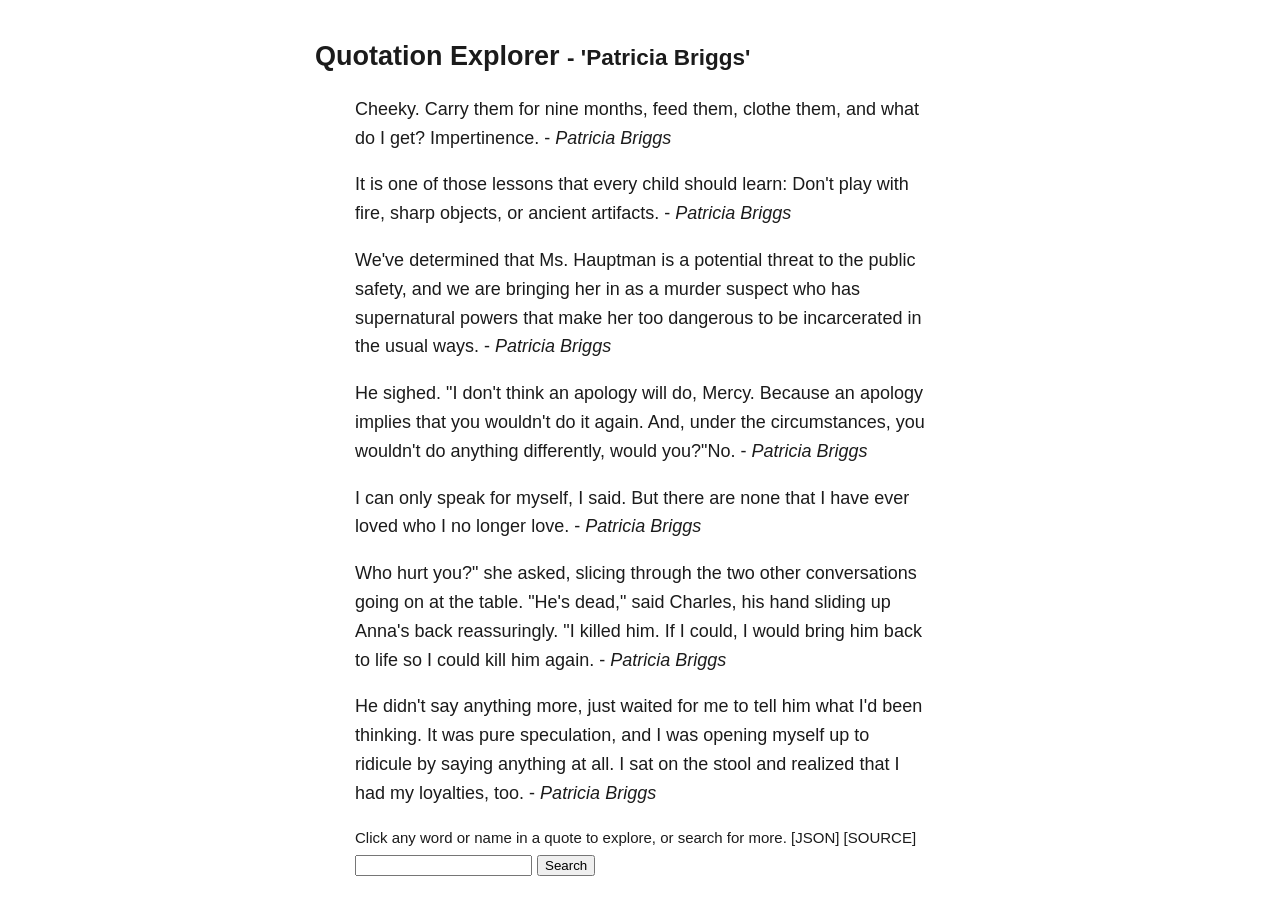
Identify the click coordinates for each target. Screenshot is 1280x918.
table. (501, 602)
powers (489, 318)
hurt (412, 573)
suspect (757, 289)
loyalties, (454, 793)
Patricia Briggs (613, 138)
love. (550, 526)
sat (641, 764)
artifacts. (625, 213)
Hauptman (614, 260)
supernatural (405, 318)
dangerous (710, 318)
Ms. (553, 260)
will (654, 393)
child (660, 184)
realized (822, 764)
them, (715, 109)
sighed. (412, 393)
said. (607, 498)
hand (790, 602)
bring (825, 631)
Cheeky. (387, 109)
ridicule (383, 764)
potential (728, 260)
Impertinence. (484, 138)
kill (495, 660)
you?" (455, 573)
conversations (861, 573)
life (386, 660)
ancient (557, 213)
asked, (544, 573)
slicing (601, 573)
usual (406, 346)
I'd (868, 706)
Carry (447, 109)
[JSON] (815, 837)
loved (376, 526)
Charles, (703, 602)
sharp (412, 213)
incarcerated (852, 318)
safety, (381, 289)
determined (454, 260)
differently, (564, 451)
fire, (370, 213)
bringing (538, 289)
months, (616, 109)
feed (670, 109)
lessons (522, 184)
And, (666, 422)
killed (600, 631)
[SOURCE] (880, 837)
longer (501, 526)
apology (605, 393)
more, (560, 706)
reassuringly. (508, 631)
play (855, 184)
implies (383, 422)
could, (714, 631)
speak (461, 498)
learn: (764, 184)
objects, (471, 213)
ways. (456, 346)
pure (497, 735)
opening (735, 735)
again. (619, 422)
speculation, (568, 735)
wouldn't (517, 422)
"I (451, 393)
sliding (840, 602)
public (891, 260)
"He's (549, 602)
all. (602, 764)
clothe (767, 109)
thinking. (388, 735)
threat (790, 260)
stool (732, 764)
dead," (600, 602)
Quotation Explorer (437, 56)
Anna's (382, 631)
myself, (544, 498)
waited (647, 706)
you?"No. (698, 451)
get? (407, 138)
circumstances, (831, 422)
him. (643, 631)
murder (692, 289)
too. (509, 793)
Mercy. (728, 393)
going (377, 602)
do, (684, 393)
